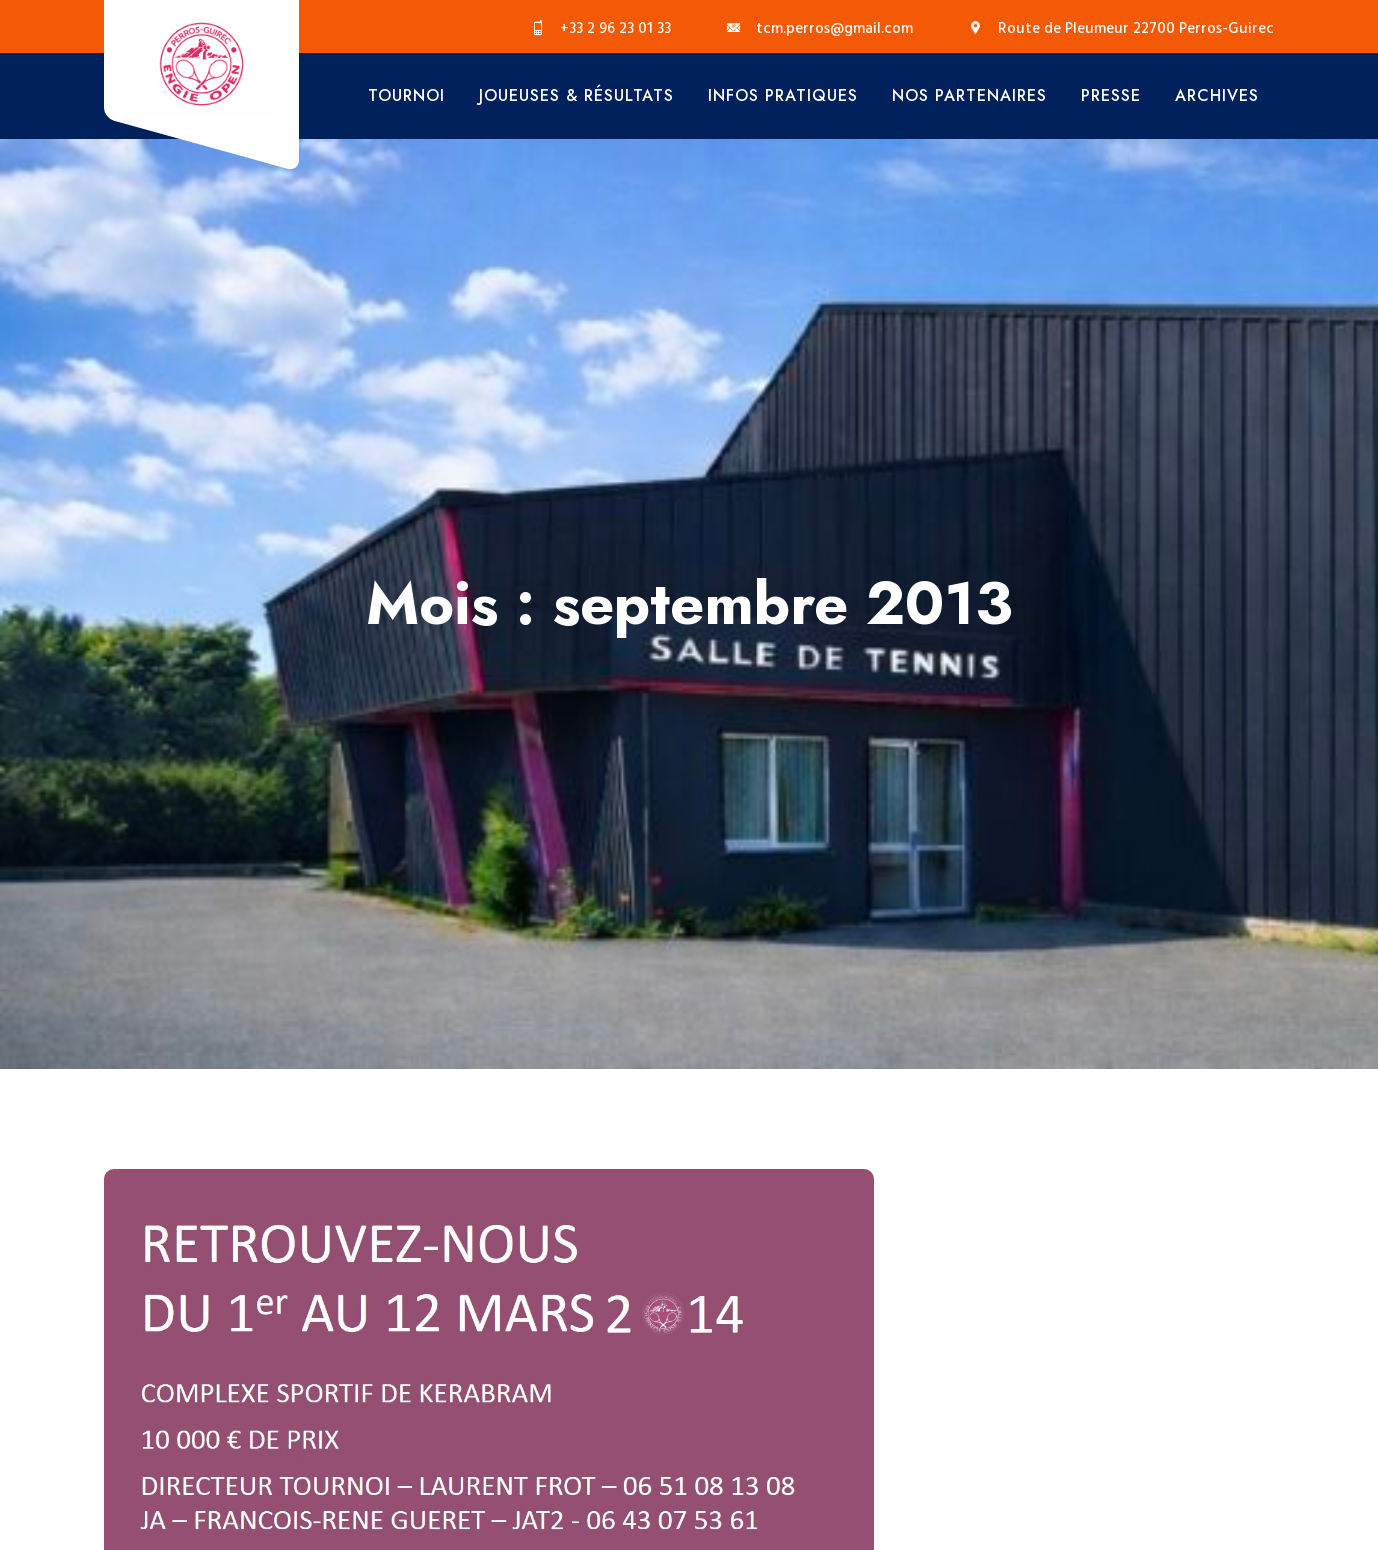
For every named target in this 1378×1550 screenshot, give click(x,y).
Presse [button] (1111, 95)
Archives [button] (1217, 95)
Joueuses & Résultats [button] (576, 95)
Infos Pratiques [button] (783, 95)
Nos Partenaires (969, 95)
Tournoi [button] (406, 95)
